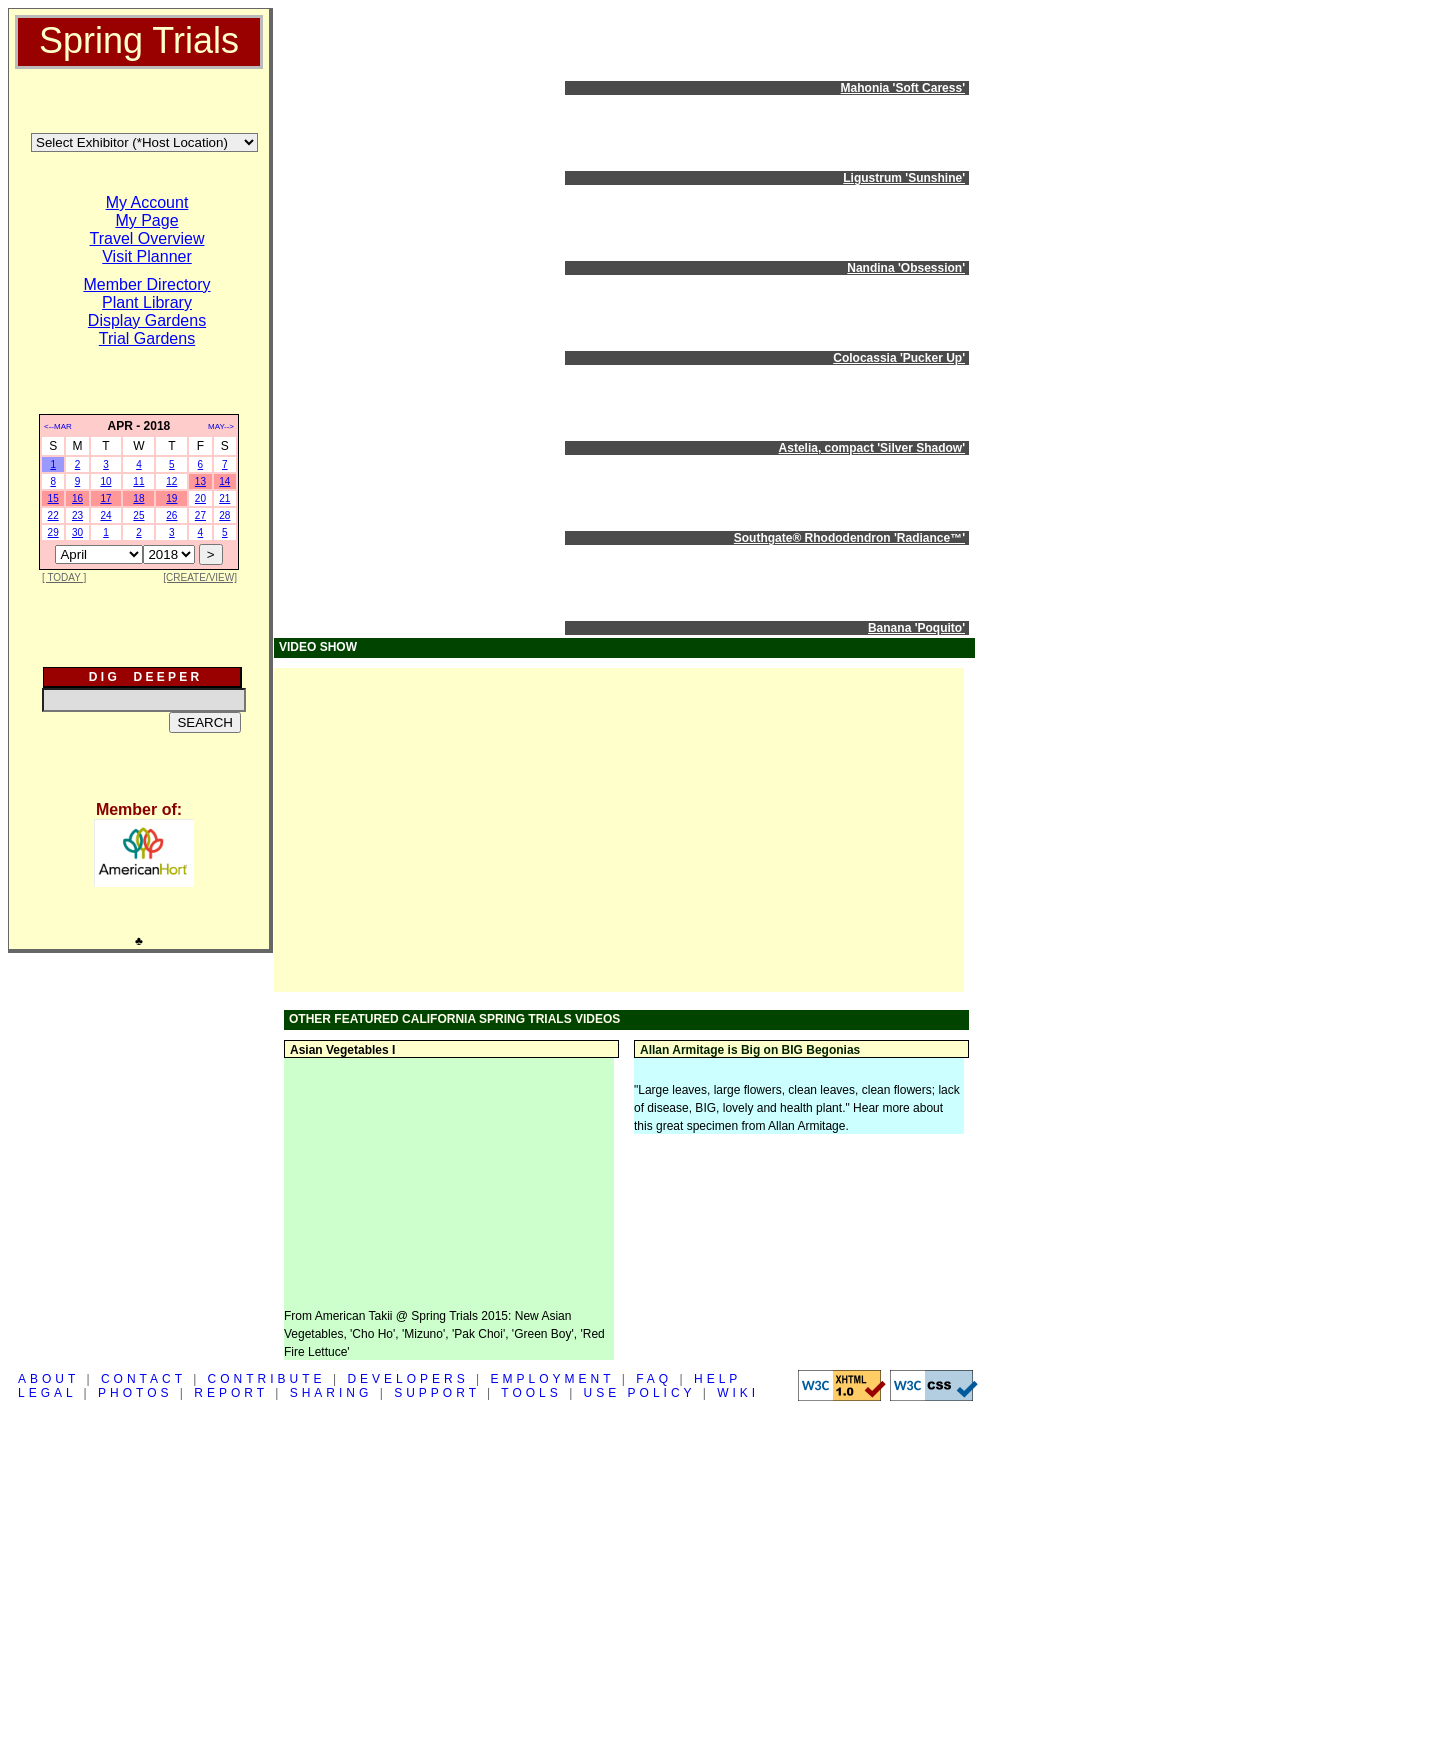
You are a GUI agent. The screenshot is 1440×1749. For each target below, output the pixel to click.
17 (105, 498)
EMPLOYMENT (553, 1379)
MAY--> (221, 426)
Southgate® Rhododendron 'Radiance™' (849, 538)
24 (105, 515)
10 (105, 481)
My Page (146, 220)
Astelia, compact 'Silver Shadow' (872, 448)
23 (77, 515)
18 (138, 498)
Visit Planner (147, 256)
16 (77, 498)
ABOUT (48, 1379)
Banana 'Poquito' (916, 628)
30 (77, 532)
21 (224, 498)
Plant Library (147, 302)
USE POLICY (640, 1393)
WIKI (738, 1393)
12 (171, 481)
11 (138, 481)
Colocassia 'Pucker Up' (899, 358)
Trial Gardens (147, 338)
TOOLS (531, 1393)
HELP (717, 1379)
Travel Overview (147, 238)
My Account (147, 202)
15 (53, 498)
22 (53, 515)
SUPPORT (437, 1393)
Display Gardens (147, 320)
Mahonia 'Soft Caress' (903, 88)
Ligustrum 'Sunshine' (904, 178)
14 (224, 481)
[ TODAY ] (64, 577)
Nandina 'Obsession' (906, 268)
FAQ (654, 1379)
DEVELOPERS (407, 1379)
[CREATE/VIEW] (200, 577)
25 (138, 515)
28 (224, 515)
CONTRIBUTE (267, 1379)
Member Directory (146, 284)
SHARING (331, 1393)
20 (200, 498)
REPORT (231, 1393)
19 (171, 498)
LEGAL (47, 1393)
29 (53, 532)
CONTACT (143, 1379)
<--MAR (58, 426)
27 (200, 515)
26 (171, 515)
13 (200, 481)
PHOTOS (135, 1393)
